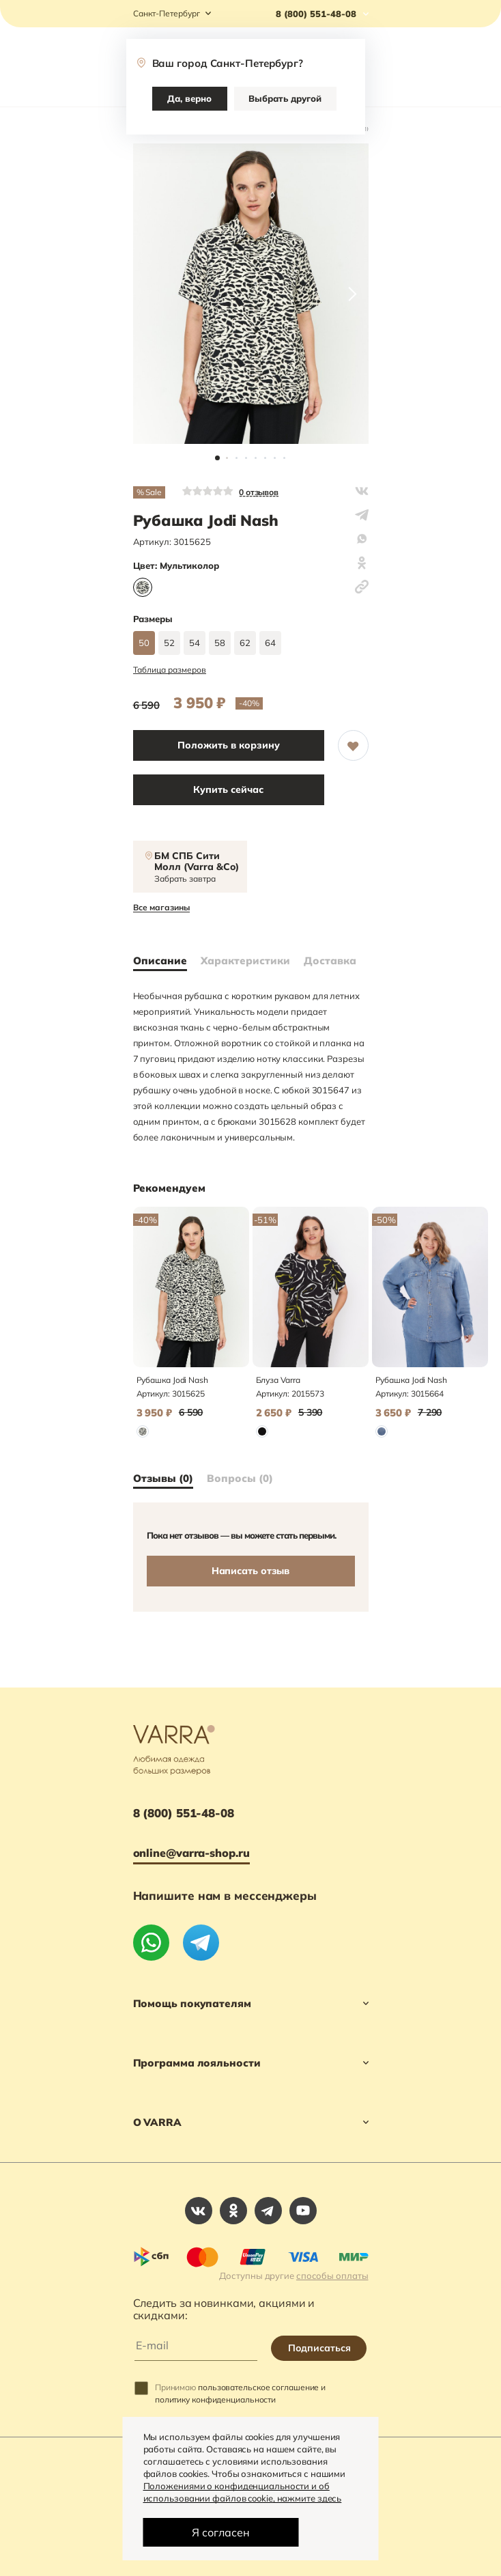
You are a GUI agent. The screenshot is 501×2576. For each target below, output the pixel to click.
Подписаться (319, 2348)
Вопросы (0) (240, 1478)
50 (144, 642)
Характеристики (245, 961)
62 (245, 642)
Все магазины (161, 907)
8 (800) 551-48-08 (183, 1813)
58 (219, 642)
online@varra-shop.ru (191, 1853)
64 (270, 642)
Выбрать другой (284, 98)
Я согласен (221, 2532)
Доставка (330, 961)
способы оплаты (332, 2275)
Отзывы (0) (163, 1478)
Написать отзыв (251, 1571)
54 (194, 642)
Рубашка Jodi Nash (172, 1380)
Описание (160, 961)
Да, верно (189, 98)
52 (169, 642)
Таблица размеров (169, 670)
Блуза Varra (278, 1380)
